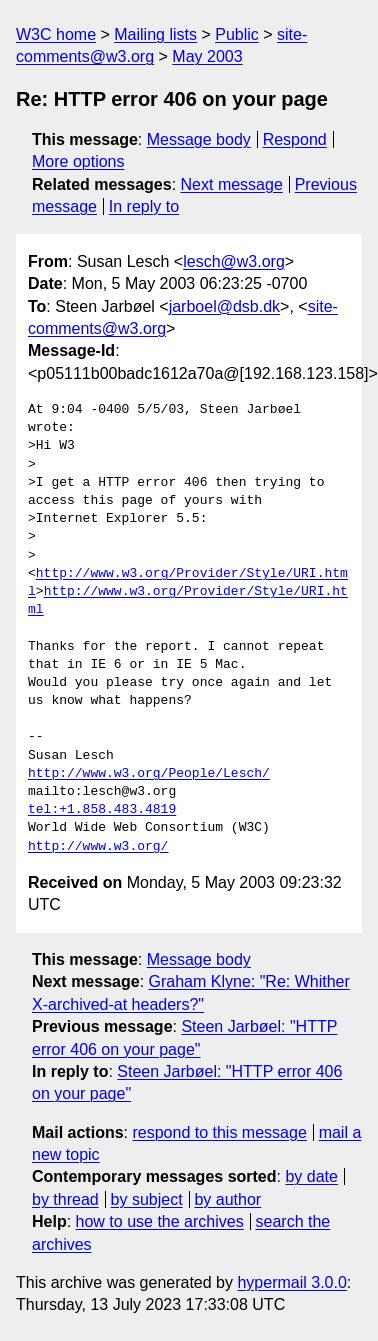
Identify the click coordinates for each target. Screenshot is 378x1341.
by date (311, 1176)
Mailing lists (155, 34)
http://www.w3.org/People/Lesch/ (149, 774)
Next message (232, 184)
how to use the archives (160, 1221)
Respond (295, 139)
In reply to (144, 206)
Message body (199, 139)
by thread (65, 1199)
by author (227, 1199)
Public (237, 34)
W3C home (56, 34)
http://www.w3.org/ (98, 847)
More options (78, 161)
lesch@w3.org (234, 261)
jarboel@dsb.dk (224, 306)
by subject (147, 1199)
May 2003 (207, 56)
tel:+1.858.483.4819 (102, 810)
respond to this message (219, 1132)
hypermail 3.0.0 (291, 1282)
